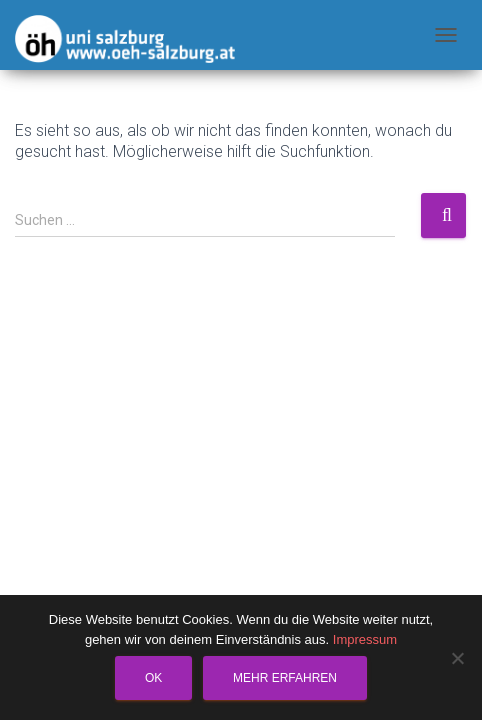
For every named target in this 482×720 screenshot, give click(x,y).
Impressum (365, 639)
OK (153, 678)
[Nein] (457, 658)
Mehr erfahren (285, 678)
